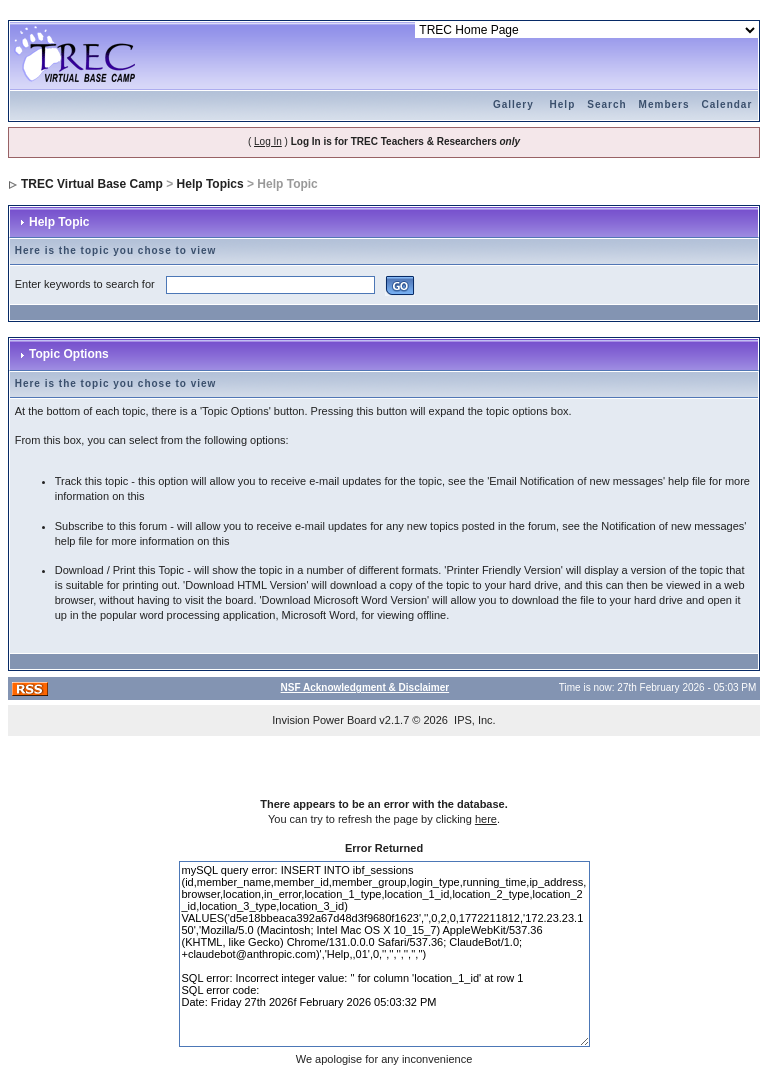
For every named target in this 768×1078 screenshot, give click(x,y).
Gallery (513, 104)
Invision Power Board (324, 720)
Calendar (727, 104)
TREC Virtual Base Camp (92, 184)
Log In (268, 141)
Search (606, 104)
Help (563, 104)
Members (664, 104)
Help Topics (210, 184)
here (486, 819)
